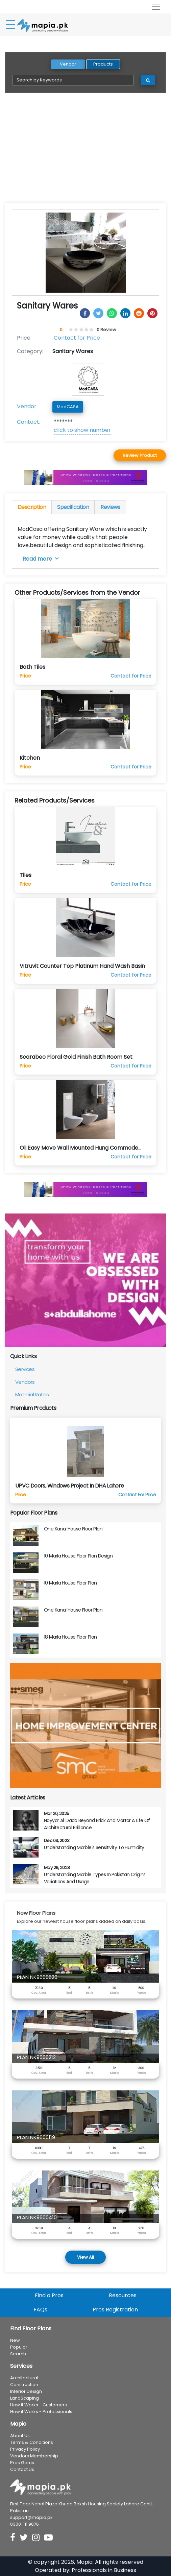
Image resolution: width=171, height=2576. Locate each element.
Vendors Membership (34, 2456)
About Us (20, 2435)
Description (32, 507)
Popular (18, 2347)
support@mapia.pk (31, 2517)
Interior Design (26, 2391)
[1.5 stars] (75, 329)
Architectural (24, 2378)
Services (24, 1369)
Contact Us (22, 2469)
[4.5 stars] (90, 329)
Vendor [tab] (68, 64)
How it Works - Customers (38, 2405)
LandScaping (24, 2398)
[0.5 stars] (70, 329)
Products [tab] (103, 64)
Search (18, 2354)
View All (85, 2257)
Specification (73, 507)
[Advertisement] (85, 152)
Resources (123, 2295)
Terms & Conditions (31, 2442)
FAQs (40, 2309)
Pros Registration (115, 2309)
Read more (41, 559)
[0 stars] (68, 329)
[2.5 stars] (80, 329)
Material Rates (32, 1394)
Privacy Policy (25, 2449)
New (15, 2340)
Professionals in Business (104, 2570)
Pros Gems (22, 2462)
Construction (24, 2384)
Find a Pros (49, 2295)
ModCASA (68, 406)
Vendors (25, 1381)
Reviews (110, 507)
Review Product (140, 455)
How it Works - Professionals (41, 2411)
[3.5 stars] (85, 329)
